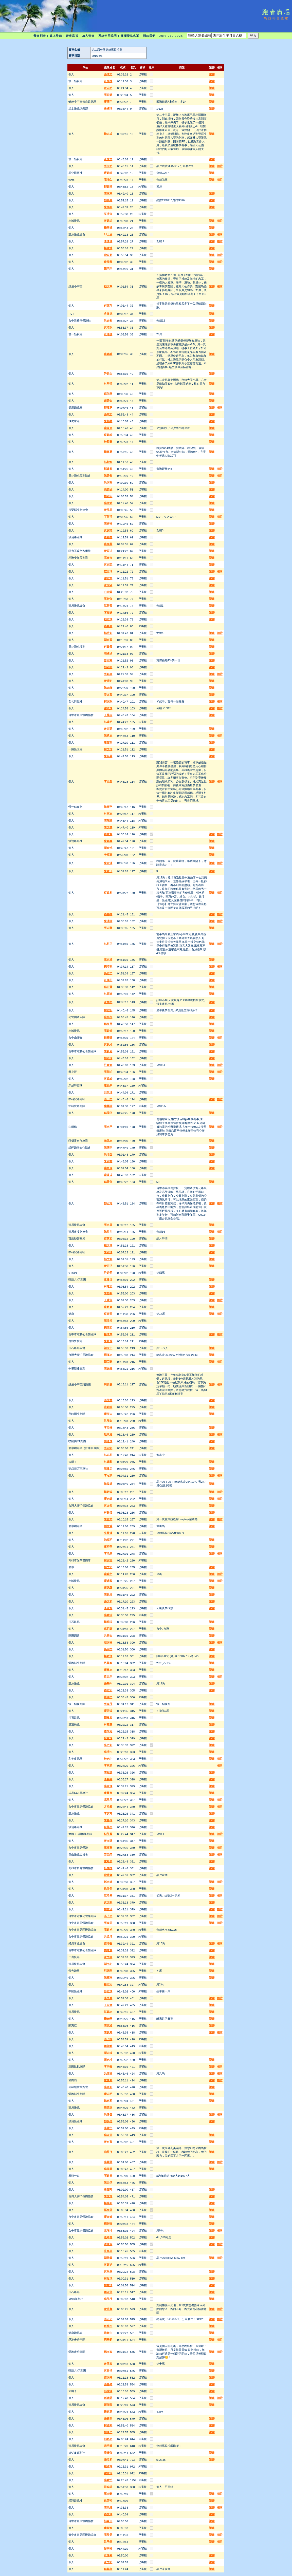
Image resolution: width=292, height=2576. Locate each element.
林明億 (108, 1058)
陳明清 (108, 1252)
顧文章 (108, 286)
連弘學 (108, 1085)
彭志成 (108, 1991)
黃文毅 (108, 1902)
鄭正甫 (108, 1203)
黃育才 (108, 550)
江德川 (108, 980)
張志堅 (108, 927)
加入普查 (88, 35)
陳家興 (108, 193)
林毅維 (108, 461)
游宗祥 (108, 2548)
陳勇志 (108, 735)
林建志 (108, 1286)
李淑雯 (108, 2134)
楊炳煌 (108, 1491)
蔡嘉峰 (108, 914)
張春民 (108, 1922)
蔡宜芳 (108, 1313)
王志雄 (108, 959)
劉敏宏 (108, 1717)
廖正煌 (108, 1710)
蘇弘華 (108, 393)
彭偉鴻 (108, 2391)
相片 (220, 165)
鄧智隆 (108, 2223)
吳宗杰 (108, 1649)
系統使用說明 (107, 35)
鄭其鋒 (108, 200)
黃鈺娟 (108, 2264)
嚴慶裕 (108, 2080)
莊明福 (108, 1642)
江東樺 (108, 81)
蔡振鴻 (108, 2514)
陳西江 (108, 871)
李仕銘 (108, 502)
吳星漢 (108, 1532)
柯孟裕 (108, 2425)
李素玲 (108, 1614)
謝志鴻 (108, 2052)
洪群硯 (108, 489)
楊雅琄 (108, 1621)
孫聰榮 (108, 2397)
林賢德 (108, 1512)
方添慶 (108, 1806)
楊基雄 (108, 227)
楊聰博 (108, 248)
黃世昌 (108, 159)
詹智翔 (108, 2189)
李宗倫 (108, 2066)
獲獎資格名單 (130, 35)
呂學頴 (108, 2541)
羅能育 (108, 2404)
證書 (212, 74)
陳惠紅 (108, 2025)
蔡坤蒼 (108, 1943)
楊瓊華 (108, 1334)
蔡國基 (108, 544)
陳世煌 (108, 2196)
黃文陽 (108, 1840)
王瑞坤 (108, 2230)
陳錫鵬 (108, 840)
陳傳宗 (108, 1147)
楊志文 (108, 1984)
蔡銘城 (108, 353)
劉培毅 (108, 966)
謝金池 (108, 847)
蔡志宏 (108, 1690)
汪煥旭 (108, 1320)
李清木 (108, 1751)
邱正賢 (108, 986)
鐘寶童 (108, 834)
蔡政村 (108, 892)
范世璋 (108, 571)
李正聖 (108, 781)
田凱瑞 (108, 1092)
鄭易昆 (108, 2121)
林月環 (108, 2278)
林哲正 (108, 943)
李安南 (108, 1813)
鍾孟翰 (108, 2466)
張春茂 (108, 1703)
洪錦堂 (108, 1406)
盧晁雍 (108, 1792)
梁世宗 (108, 1676)
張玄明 (108, 165)
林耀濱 (108, 2285)
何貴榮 (108, 646)
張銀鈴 (108, 1030)
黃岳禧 (108, 2370)
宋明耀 (108, 2445)
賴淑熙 (108, 2291)
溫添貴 (108, 2237)
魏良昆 (108, 1023)
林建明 (108, 721)
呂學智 (108, 1662)
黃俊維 (108, 1044)
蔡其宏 (108, 1238)
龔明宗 (108, 268)
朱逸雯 (108, 2250)
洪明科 (108, 482)
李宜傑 (108, 1786)
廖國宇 (108, 101)
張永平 (108, 1126)
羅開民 (108, 1697)
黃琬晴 (108, 530)
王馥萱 (108, 1847)
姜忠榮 (108, 1854)
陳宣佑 (108, 1519)
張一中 (108, 1099)
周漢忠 (108, 1354)
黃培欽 (108, 327)
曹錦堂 (108, 172)
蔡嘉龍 (108, 626)
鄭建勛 (108, 468)
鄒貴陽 (108, 186)
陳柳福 (108, 523)
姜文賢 (108, 694)
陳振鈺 (108, 1368)
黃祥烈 (108, 1002)
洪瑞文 (108, 1420)
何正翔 (108, 305)
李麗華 (108, 2162)
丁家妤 (108, 2004)
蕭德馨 (108, 1587)
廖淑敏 (108, 2216)
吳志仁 (108, 973)
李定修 (108, 1427)
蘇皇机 (108, 1017)
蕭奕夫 (108, 1413)
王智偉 (108, 598)
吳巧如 (108, 1744)
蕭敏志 (108, 1669)
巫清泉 (108, 213)
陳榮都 (108, 475)
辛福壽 (108, 854)
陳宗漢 (108, 862)
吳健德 (108, 313)
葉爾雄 (108, 1105)
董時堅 (108, 1546)
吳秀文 (108, 1635)
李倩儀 (108, 241)
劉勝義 (108, 2257)
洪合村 (108, 320)
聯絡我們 (149, 35)
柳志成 (108, 133)
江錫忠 (108, 2011)
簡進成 (108, 1441)
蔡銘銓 (108, 434)
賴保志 (108, 1140)
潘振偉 (108, 2452)
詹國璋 (108, 108)
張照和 (108, 2459)
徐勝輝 (108, 1874)
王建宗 (108, 1300)
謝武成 (108, 708)
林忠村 (108, 1454)
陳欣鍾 (108, 2507)
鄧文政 (108, 2351)
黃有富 (108, 2141)
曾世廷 (108, 728)
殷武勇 (108, 1434)
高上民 (108, 1915)
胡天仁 (108, 1347)
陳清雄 (108, 921)
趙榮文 (108, 400)
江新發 (108, 605)
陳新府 (108, 1051)
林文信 (108, 749)
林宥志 (108, 813)
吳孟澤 (108, 1936)
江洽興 (108, 1895)
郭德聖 (108, 1970)
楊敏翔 (108, 1656)
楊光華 (108, 2018)
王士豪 (108, 2493)
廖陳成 (108, 1174)
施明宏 (108, 496)
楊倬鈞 (108, 2203)
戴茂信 (108, 1112)
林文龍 (108, 1259)
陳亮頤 (108, 207)
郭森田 (108, 2521)
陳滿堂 (108, 820)
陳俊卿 (108, 2032)
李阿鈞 (108, 2087)
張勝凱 (108, 2418)
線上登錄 (56, 35)
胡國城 (108, 653)
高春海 (108, 557)
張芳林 (108, 1400)
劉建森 (108, 1950)
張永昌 (108, 1224)
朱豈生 (108, 2332)
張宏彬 (108, 1448)
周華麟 (108, 2339)
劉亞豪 (108, 1361)
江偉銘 (108, 2555)
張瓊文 (108, 74)
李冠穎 (108, 1475)
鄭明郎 (108, 667)
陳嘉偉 (108, 1820)
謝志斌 (108, 578)
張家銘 (108, 94)
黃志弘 (108, 564)
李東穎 (108, 1765)
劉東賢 (108, 639)
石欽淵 (108, 2175)
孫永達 (108, 1881)
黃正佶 (108, 1265)
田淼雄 (108, 2486)
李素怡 (108, 2479)
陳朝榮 (108, 421)
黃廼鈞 (108, 680)
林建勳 (108, 1461)
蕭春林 (108, 537)
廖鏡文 (108, 1573)
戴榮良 (108, 1181)
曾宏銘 (108, 660)
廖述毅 (108, 1580)
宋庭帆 (108, 612)
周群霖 (108, 1384)
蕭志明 (108, 2093)
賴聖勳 (108, 2045)
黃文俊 (108, 1505)
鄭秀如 (108, 632)
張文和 (108, 1601)
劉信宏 (108, 1327)
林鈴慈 (108, 1724)
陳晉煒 (108, 1341)
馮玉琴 (108, 1799)
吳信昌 (108, 2073)
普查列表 (39, 35)
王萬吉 (108, 715)
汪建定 (108, 1468)
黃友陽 (108, 585)
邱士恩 (108, 234)
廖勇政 (108, 1168)
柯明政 (108, 701)
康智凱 (108, 742)
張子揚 (108, 2039)
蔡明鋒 (108, 2377)
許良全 (108, 373)
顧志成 (108, 619)
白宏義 (108, 591)
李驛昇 (108, 1779)
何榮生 (108, 1827)
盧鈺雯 (108, 1861)
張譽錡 (108, 2384)
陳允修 (108, 687)
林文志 (108, 1567)
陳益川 (108, 1231)
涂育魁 (108, 254)
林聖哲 (108, 383)
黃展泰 (108, 2271)
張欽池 (108, 1929)
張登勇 (108, 2534)
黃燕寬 (108, 2308)
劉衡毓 (108, 1526)
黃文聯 (108, 1957)
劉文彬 (108, 1963)
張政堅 (108, 414)
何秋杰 (108, 2325)
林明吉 (108, 1560)
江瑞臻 (108, 334)
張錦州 (108, 1683)
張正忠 (108, 2319)
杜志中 (108, 1758)
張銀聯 (108, 673)
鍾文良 (108, 1245)
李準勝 (108, 1998)
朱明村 (108, 1161)
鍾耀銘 (108, 1037)
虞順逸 (108, 2527)
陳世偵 (108, 2182)
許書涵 (108, 1064)
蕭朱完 (108, 1731)
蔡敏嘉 (108, 1306)
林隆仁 (108, 2432)
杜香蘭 (108, 441)
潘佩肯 (108, 2244)
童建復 (108, 1279)
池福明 (108, 1539)
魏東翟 (108, 2100)
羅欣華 (108, 2209)
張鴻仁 (108, 179)
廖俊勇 (108, 427)
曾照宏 (108, 2363)
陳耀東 (108, 1977)
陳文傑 (108, 827)
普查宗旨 (72, 35)
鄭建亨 (108, 407)
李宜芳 (108, 1608)
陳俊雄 (108, 1483)
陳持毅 (108, 1293)
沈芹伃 (108, 2151)
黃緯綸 (108, 1078)
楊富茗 (108, 451)
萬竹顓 (108, 1628)
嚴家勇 (108, 2411)
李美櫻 (108, 2298)
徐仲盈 (108, 1888)
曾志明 (108, 87)
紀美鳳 (108, 1833)
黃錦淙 (108, 220)
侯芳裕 (108, 2500)
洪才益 (108, 1154)
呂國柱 (108, 1868)
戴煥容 (108, 2568)
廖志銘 (108, 1498)
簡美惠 (108, 2107)
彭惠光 (108, 2438)
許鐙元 (108, 1272)
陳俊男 (108, 1594)
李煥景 (108, 1553)
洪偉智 (108, 2114)
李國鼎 (108, 2168)
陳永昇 (108, 756)
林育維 (108, 993)
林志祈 (108, 1010)
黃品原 (108, 509)
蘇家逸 (108, 1738)
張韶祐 (108, 1071)
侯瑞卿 (108, 261)
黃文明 (108, 2562)
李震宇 (108, 2128)
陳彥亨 (108, 806)
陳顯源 (108, 1772)
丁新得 (108, 516)
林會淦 (108, 1909)
